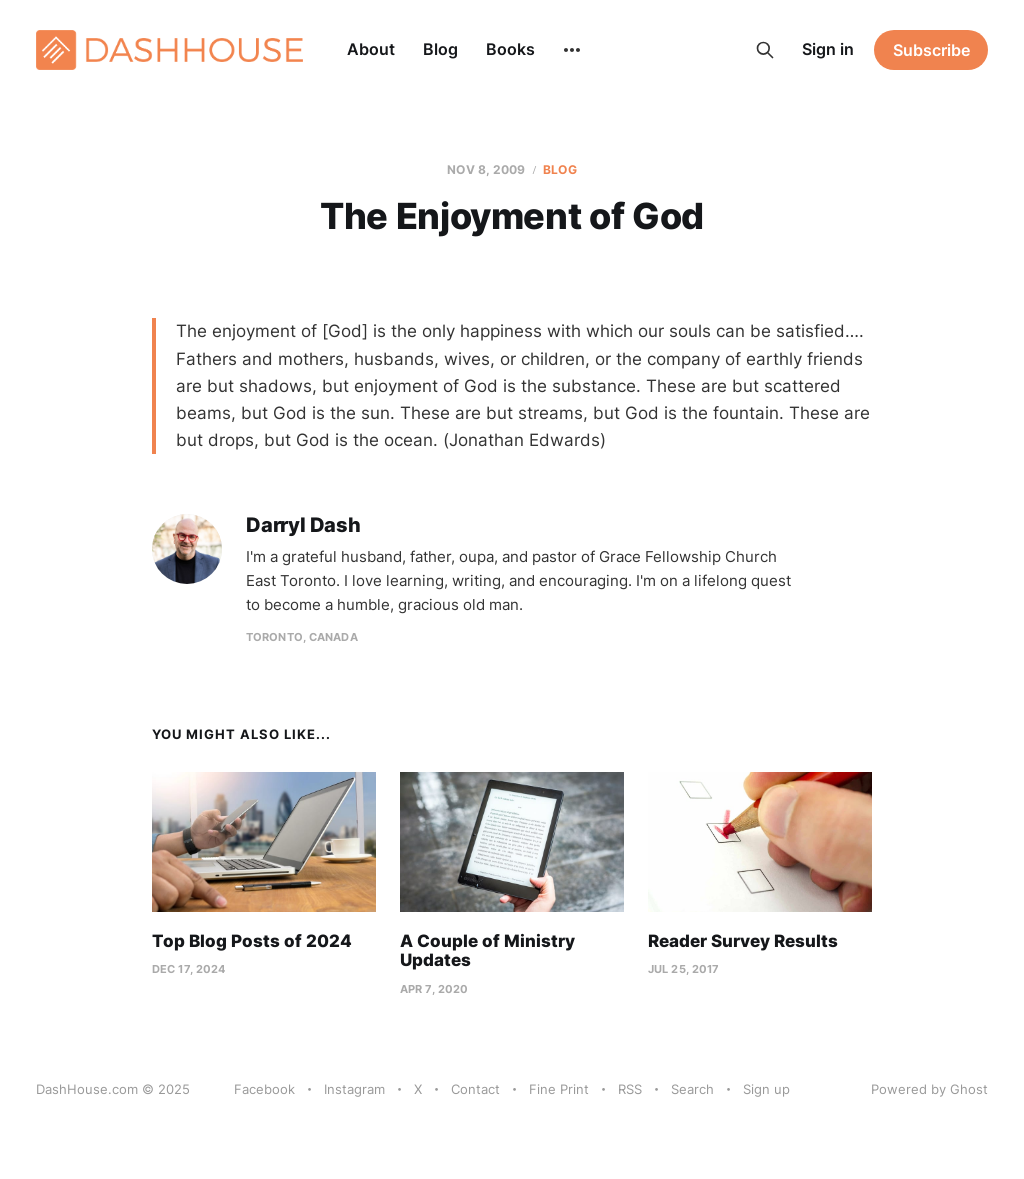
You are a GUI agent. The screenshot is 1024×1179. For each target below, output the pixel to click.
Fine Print (559, 1089)
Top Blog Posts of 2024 (252, 941)
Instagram (354, 1089)
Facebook (264, 1089)
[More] (572, 50)
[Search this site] (765, 50)
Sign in (828, 49)
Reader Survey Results (743, 941)
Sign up (766, 1089)
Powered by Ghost (929, 1089)
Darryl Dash (303, 525)
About (371, 49)
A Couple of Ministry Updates (487, 951)
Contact (475, 1089)
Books (510, 49)
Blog (440, 49)
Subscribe (931, 50)
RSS (630, 1089)
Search (692, 1089)
